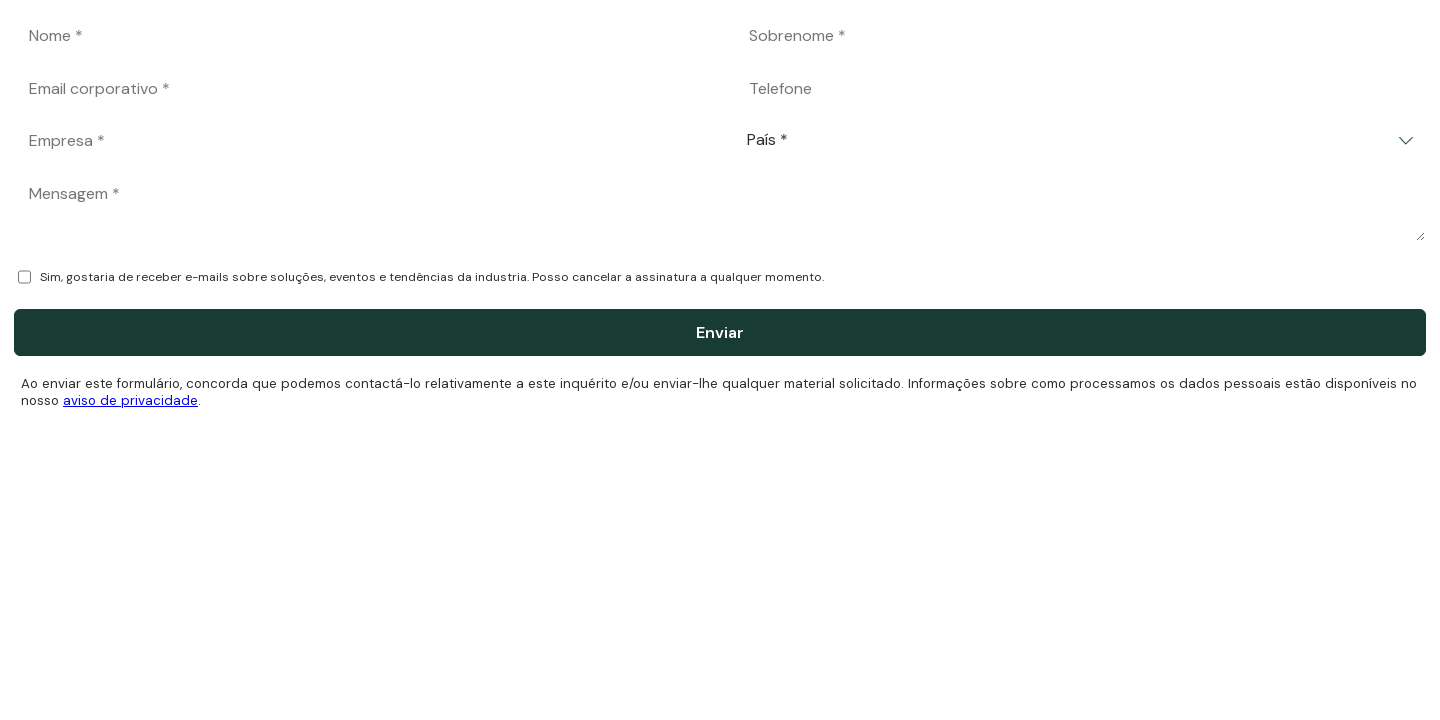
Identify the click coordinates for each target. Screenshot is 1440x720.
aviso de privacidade (130, 400)
